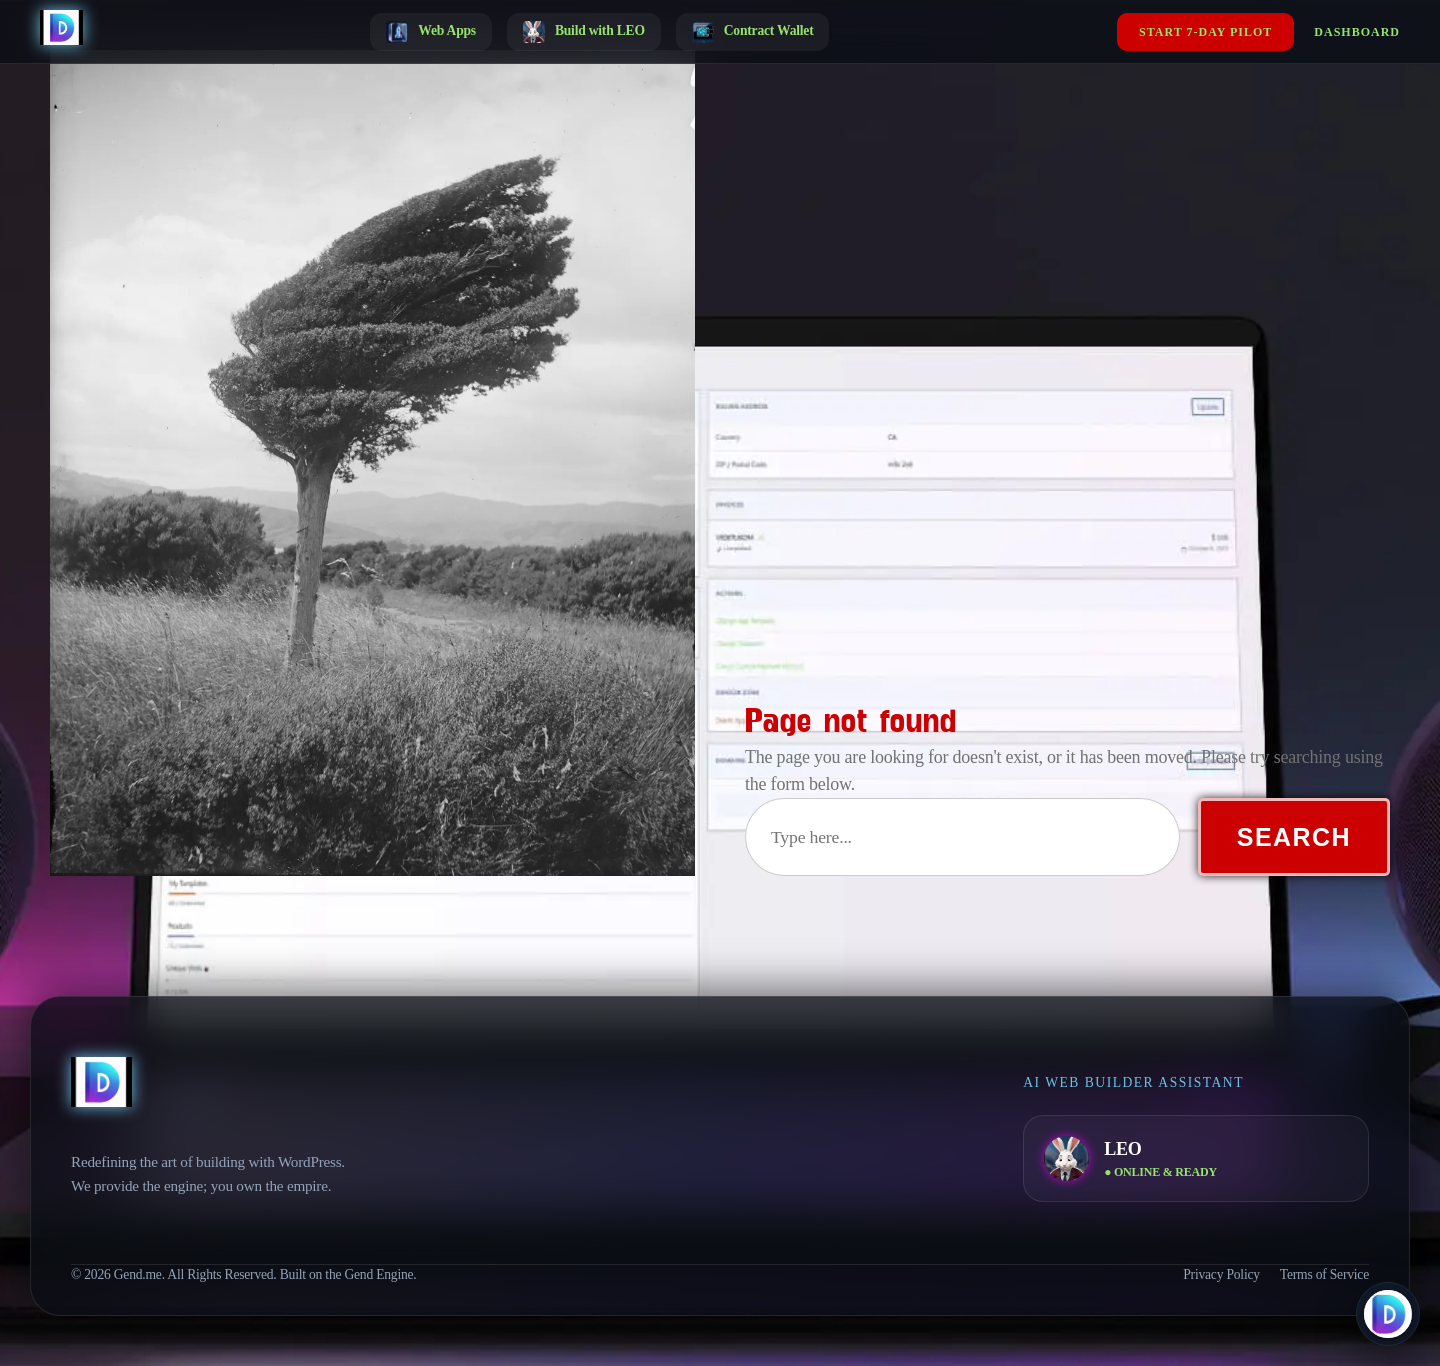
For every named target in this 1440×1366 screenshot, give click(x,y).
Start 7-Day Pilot (1205, 32)
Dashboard (1357, 32)
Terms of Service (1324, 1274)
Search (1294, 837)
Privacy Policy (1221, 1274)
